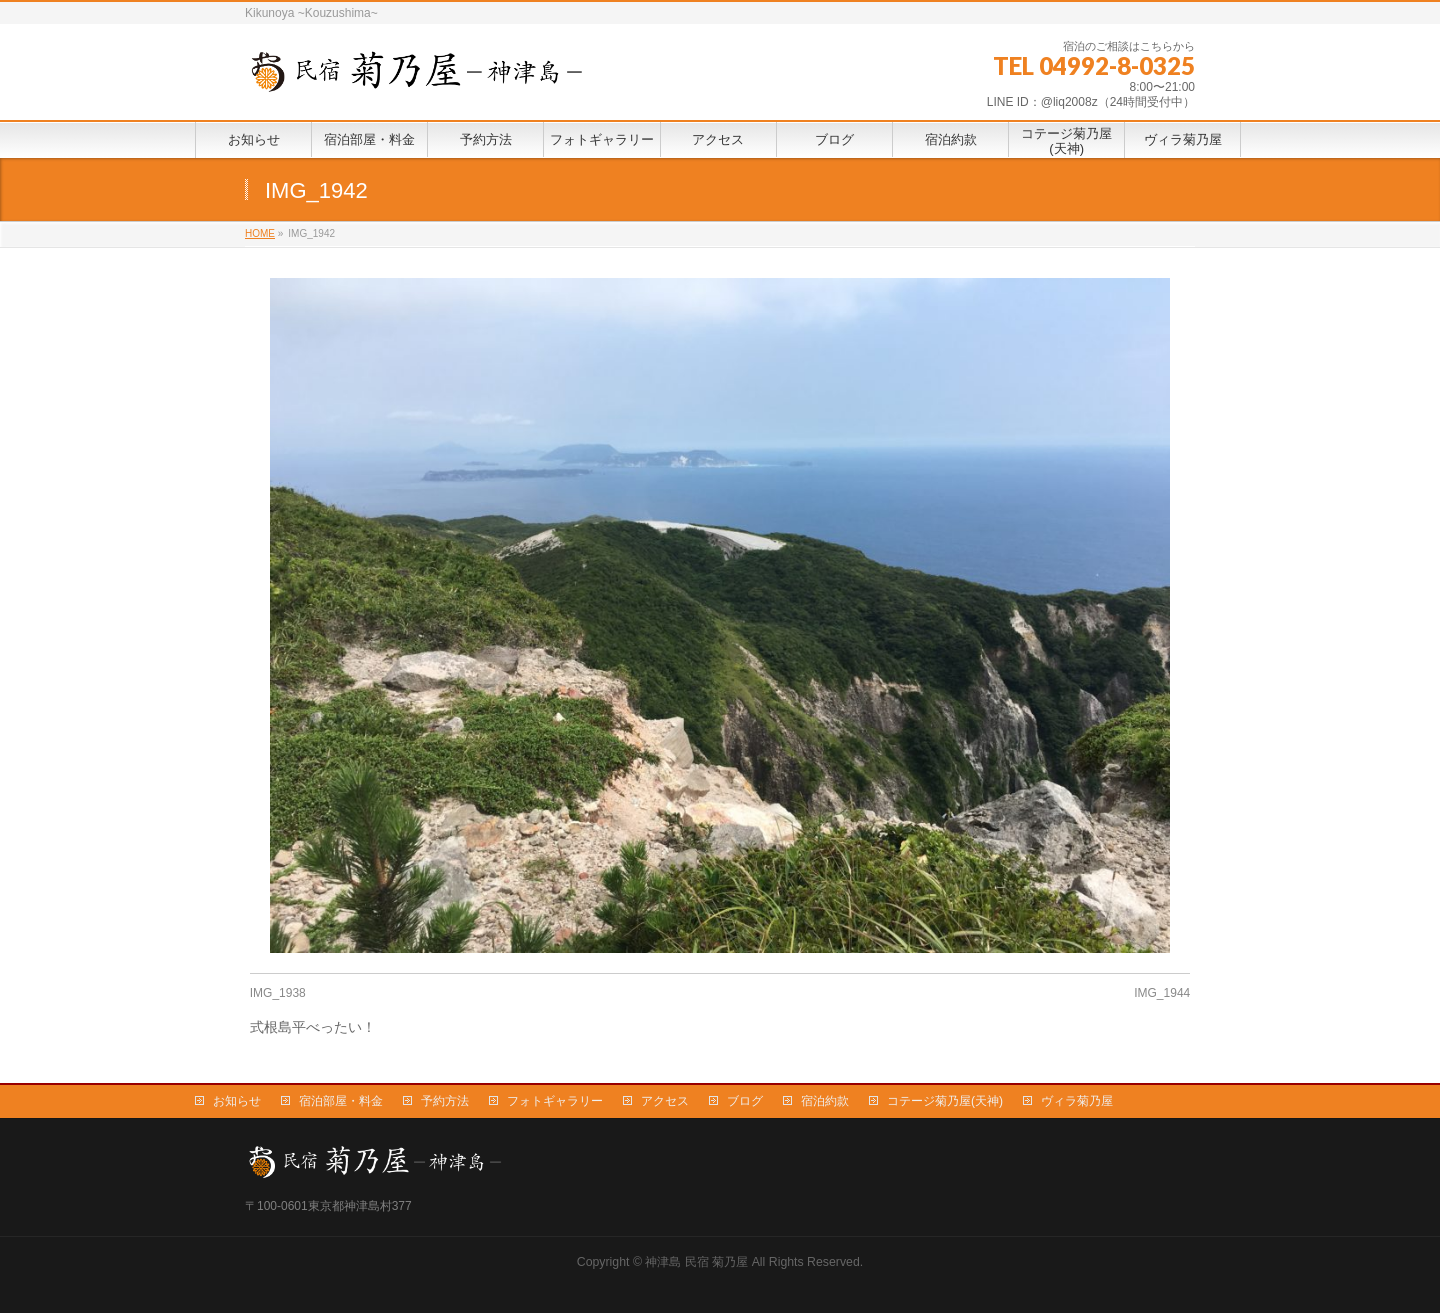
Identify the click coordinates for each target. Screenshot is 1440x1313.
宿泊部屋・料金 (341, 1101)
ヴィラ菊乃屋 (1077, 1101)
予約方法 (445, 1101)
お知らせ (237, 1101)
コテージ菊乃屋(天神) (945, 1101)
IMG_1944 (1162, 993)
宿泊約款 (825, 1101)
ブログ (745, 1101)
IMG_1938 (278, 993)
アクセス (665, 1101)
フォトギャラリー (555, 1101)
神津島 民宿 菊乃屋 (696, 1262)
